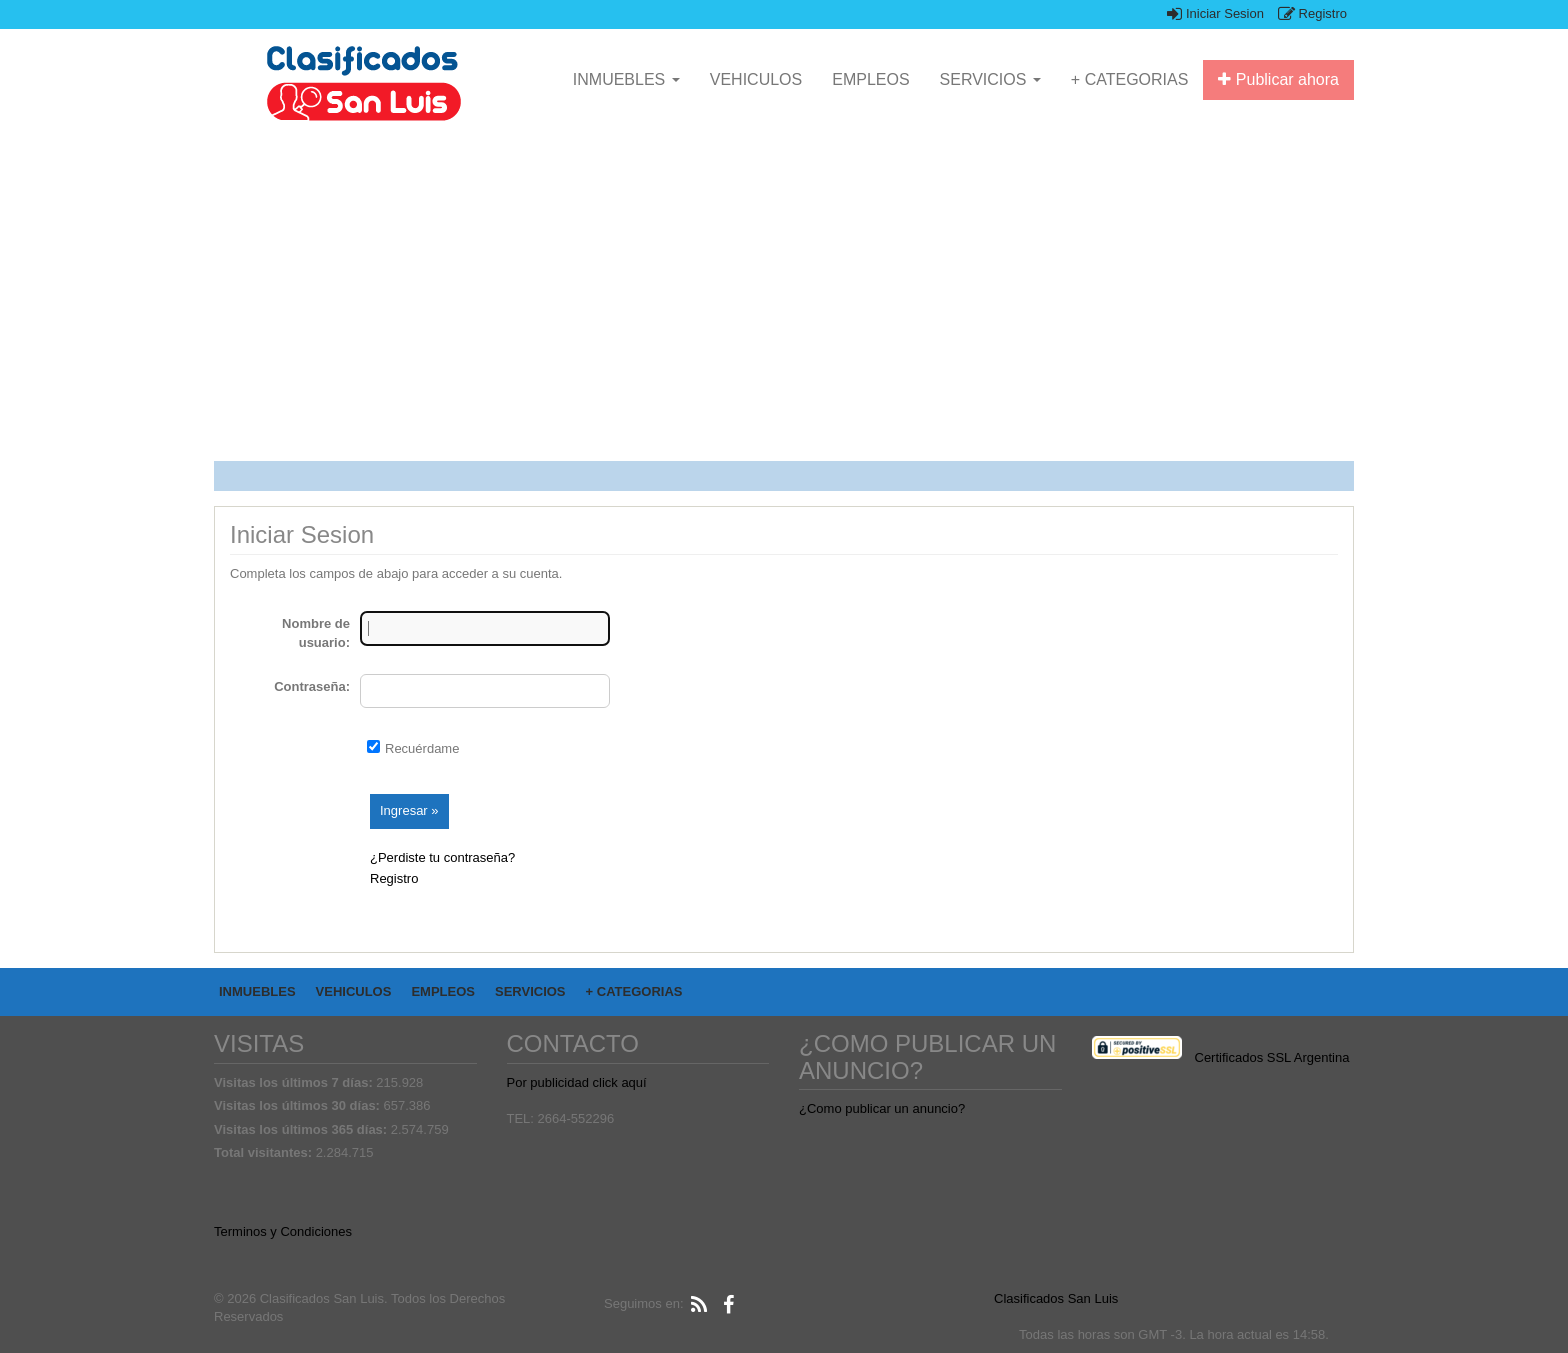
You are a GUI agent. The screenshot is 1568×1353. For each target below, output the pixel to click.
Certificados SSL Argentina (1272, 1057)
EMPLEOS (870, 79)
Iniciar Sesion (1215, 13)
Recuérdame (422, 748)
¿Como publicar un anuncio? (882, 1108)
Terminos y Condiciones (283, 1231)
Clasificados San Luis (1056, 1298)
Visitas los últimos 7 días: (295, 1082)
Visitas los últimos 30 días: (299, 1105)
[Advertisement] (814, 296)
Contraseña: (312, 686)
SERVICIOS (990, 79)
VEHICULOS (756, 79)
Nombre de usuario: (316, 633)
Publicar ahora (1278, 79)
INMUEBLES (626, 79)
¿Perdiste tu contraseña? (442, 857)
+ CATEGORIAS (1130, 79)
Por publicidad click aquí (577, 1082)
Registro (1312, 13)
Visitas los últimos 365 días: (302, 1129)
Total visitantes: (265, 1152)
